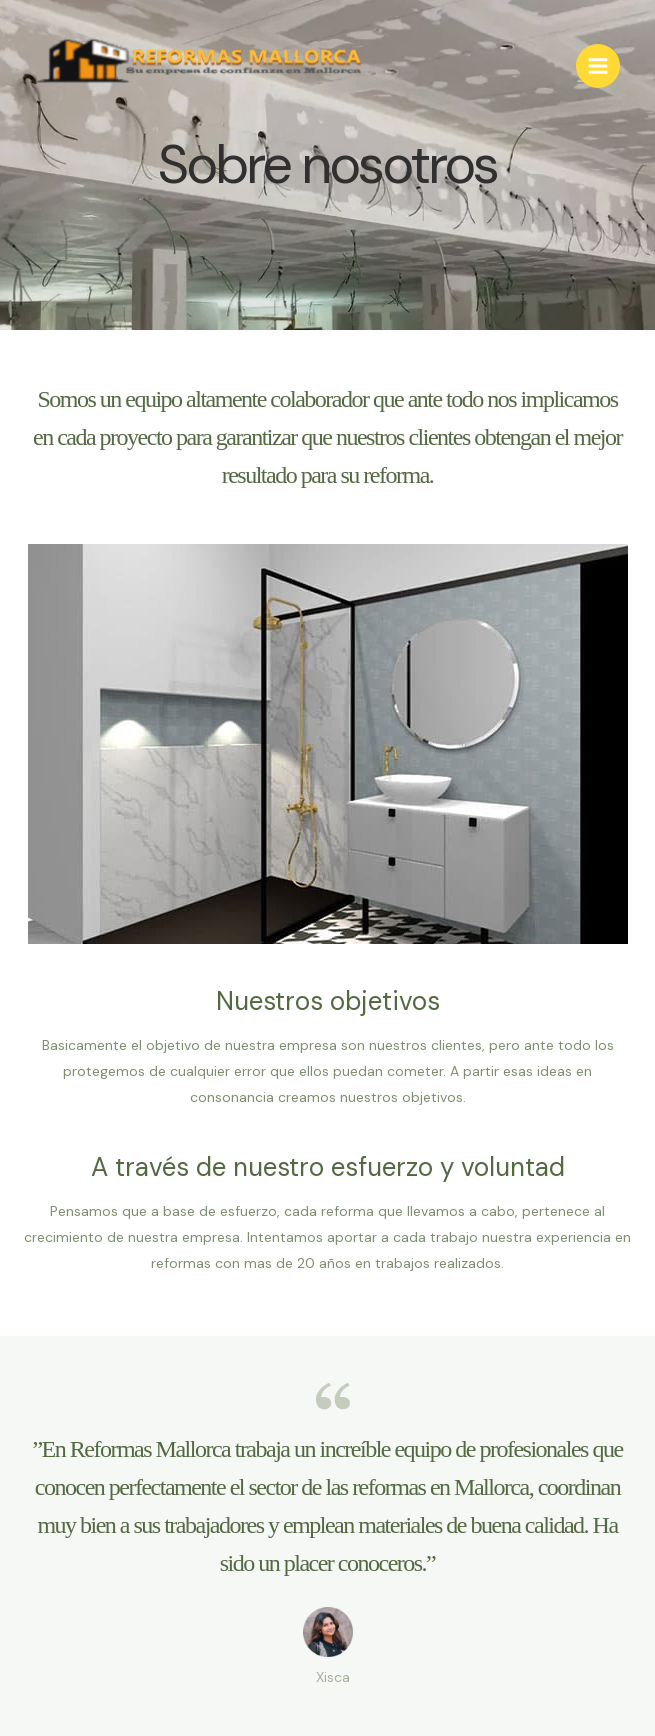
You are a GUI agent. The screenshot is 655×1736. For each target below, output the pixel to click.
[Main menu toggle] (598, 66)
